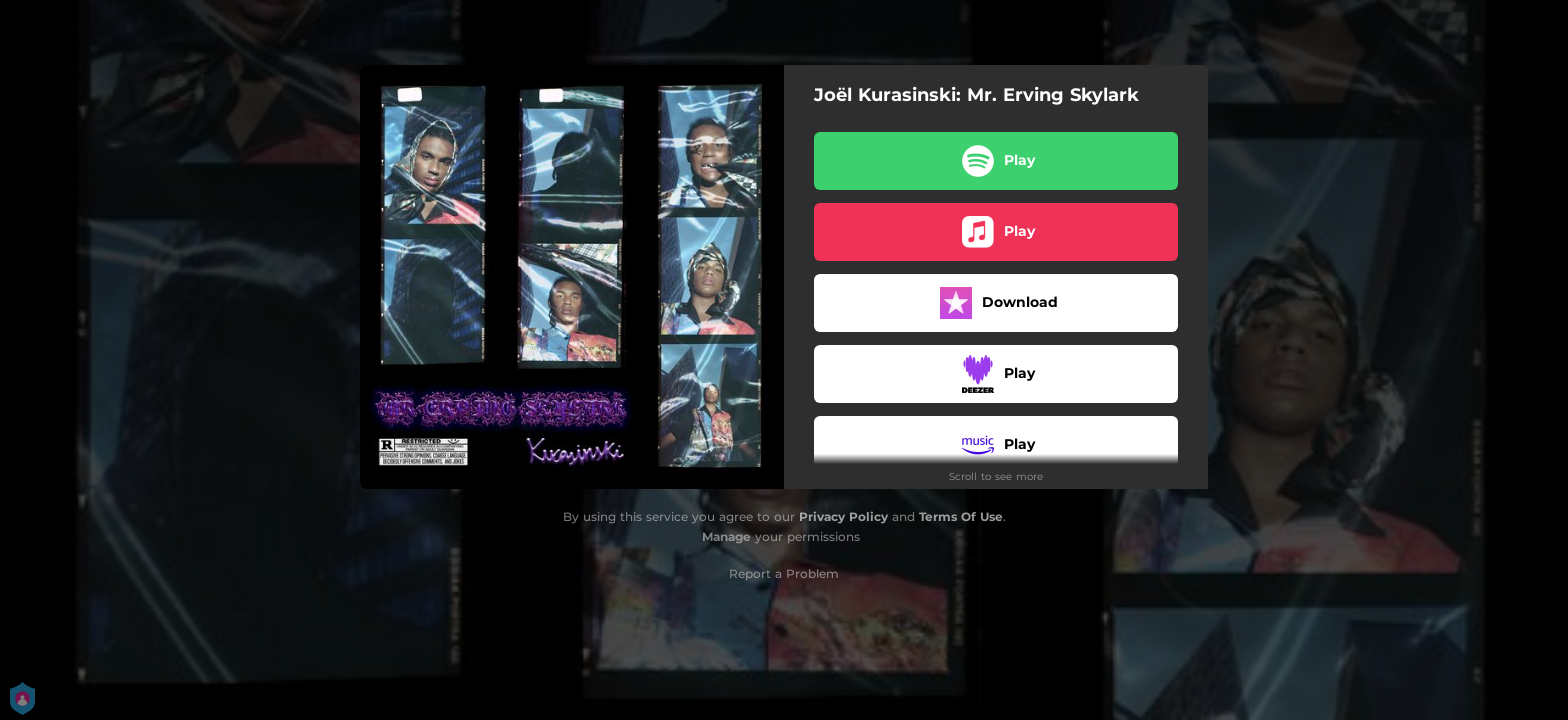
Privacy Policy (843, 516)
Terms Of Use (961, 516)
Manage (726, 536)
